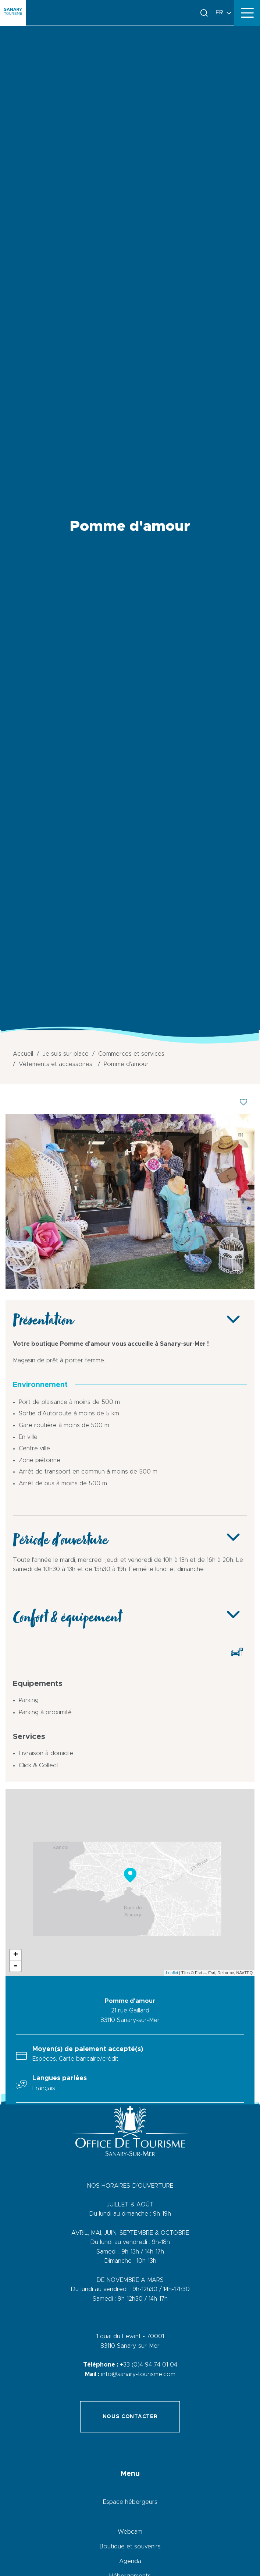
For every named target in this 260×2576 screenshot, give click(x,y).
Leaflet (172, 1972)
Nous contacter (130, 2416)
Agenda (130, 2561)
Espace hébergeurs (130, 2502)
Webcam (130, 2532)
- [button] (15, 1966)
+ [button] (15, 1955)
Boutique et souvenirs (130, 2546)
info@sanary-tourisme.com (138, 2374)
